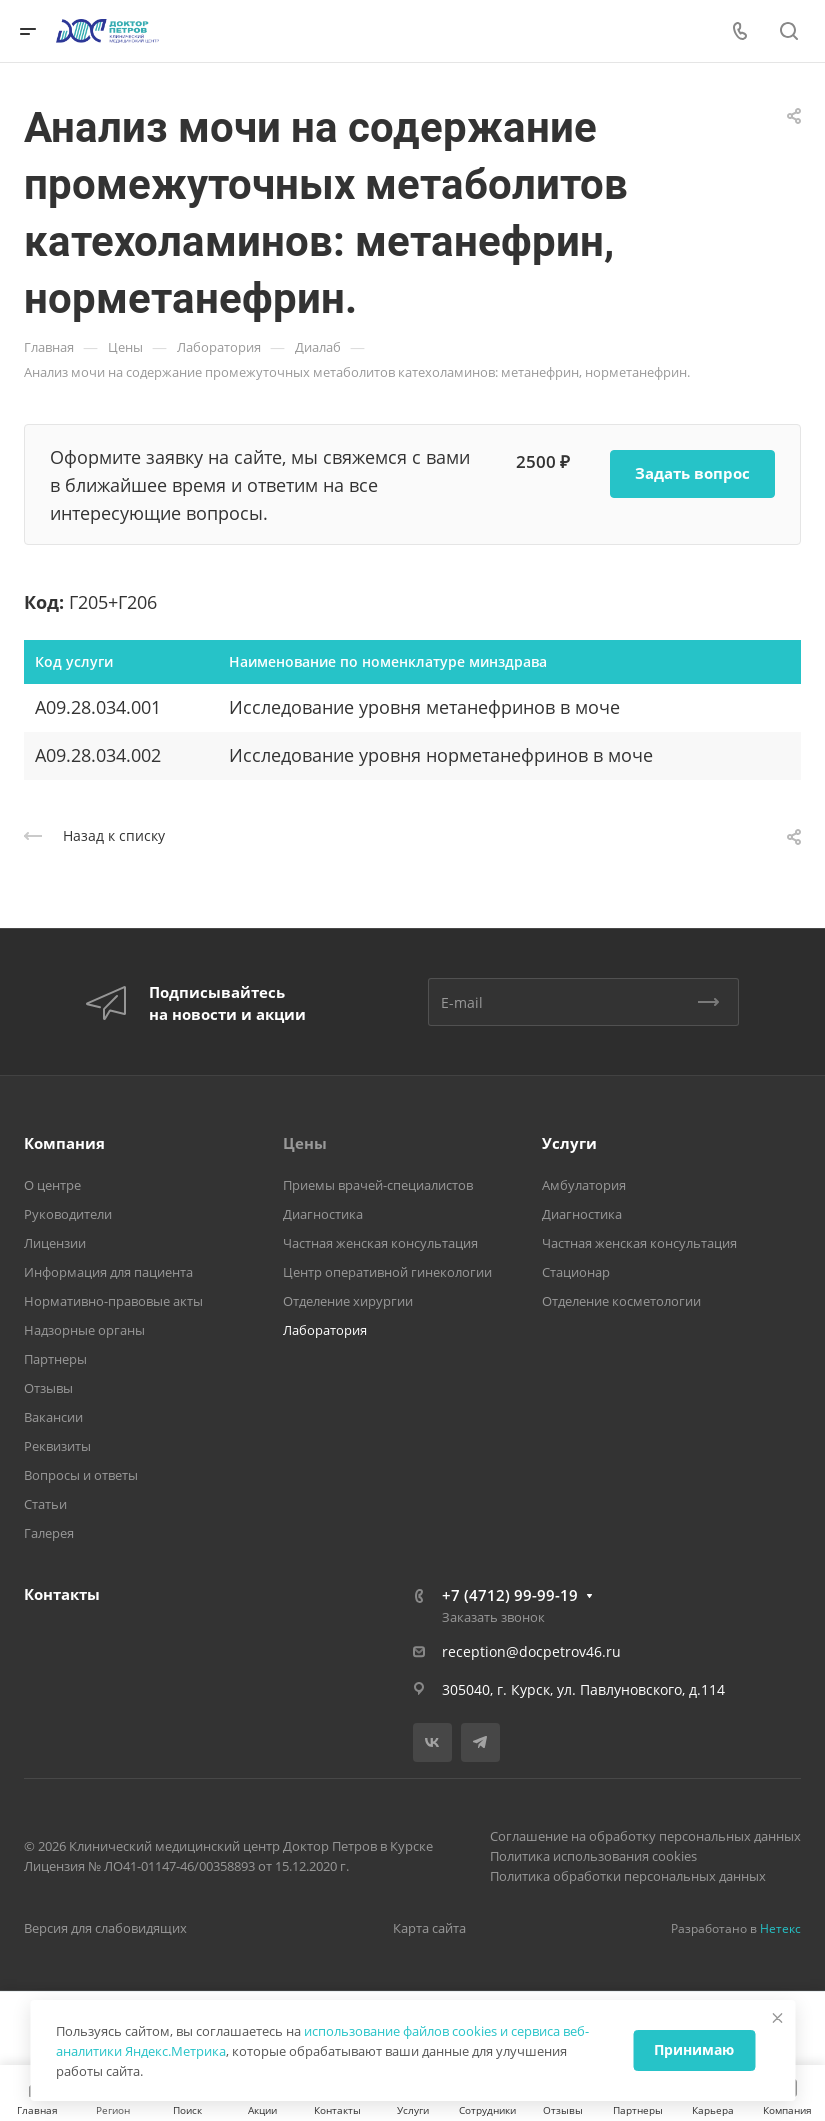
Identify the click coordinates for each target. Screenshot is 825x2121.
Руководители (68, 1214)
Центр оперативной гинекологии (387, 1272)
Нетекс (780, 1928)
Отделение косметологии (621, 1301)
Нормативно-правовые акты (113, 1301)
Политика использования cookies (593, 1856)
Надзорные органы (84, 1330)
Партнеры (55, 1359)
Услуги (569, 1143)
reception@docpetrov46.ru (531, 1651)
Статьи (45, 1504)
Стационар (576, 1272)
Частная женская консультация (380, 1243)
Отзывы (48, 1388)
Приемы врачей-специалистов (378, 1185)
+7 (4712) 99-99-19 (510, 1595)
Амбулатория (584, 1185)
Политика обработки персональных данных (628, 1876)
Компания (64, 1143)
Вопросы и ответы (81, 1475)
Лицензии (55, 1243)
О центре (52, 1185)
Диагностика (323, 1214)
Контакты (62, 1594)
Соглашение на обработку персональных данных (645, 1836)
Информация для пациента (108, 1272)
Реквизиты (57, 1446)
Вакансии (53, 1417)
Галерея (49, 1533)
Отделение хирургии (348, 1301)
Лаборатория (325, 1330)
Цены (305, 1143)
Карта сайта (429, 1928)
